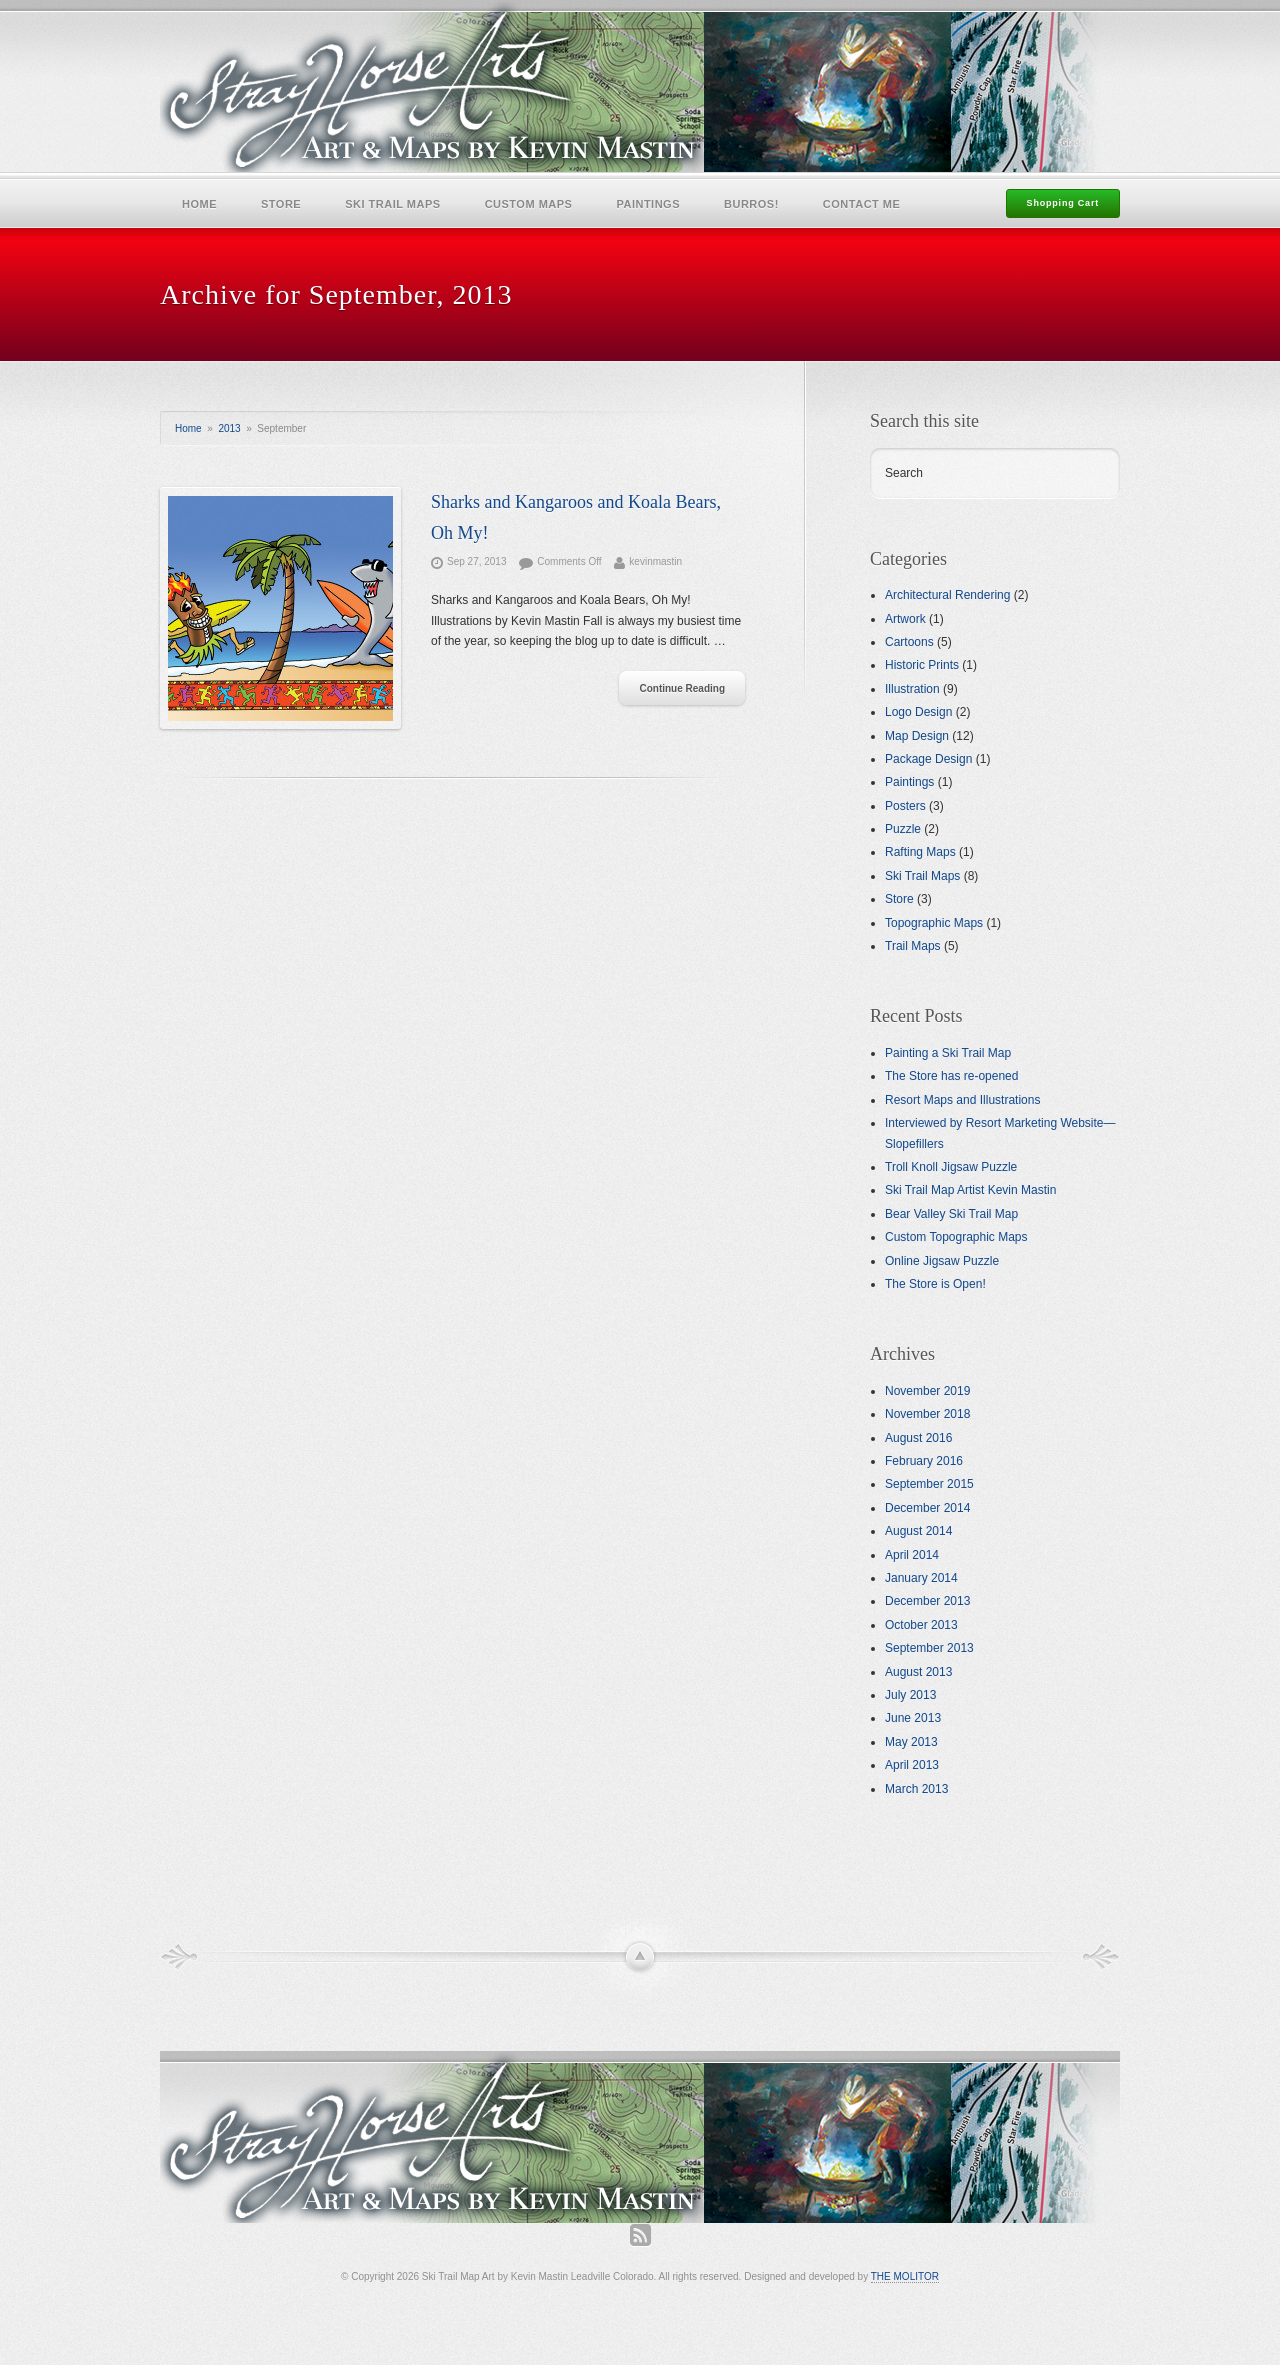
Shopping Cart (1063, 203)
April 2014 (912, 1555)
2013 (229, 428)
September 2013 (929, 1648)
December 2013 (927, 1601)
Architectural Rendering (947, 595)
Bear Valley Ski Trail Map (951, 1214)
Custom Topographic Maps (956, 1237)
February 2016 (924, 1461)
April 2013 (912, 1765)
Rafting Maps (920, 852)
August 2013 (918, 1672)
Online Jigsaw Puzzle (942, 1261)
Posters (905, 806)
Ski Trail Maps (392, 204)
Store (281, 204)
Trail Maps (913, 946)
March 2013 (916, 1789)
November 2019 (927, 1391)
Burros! (751, 204)
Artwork (905, 619)
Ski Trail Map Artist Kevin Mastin (970, 1190)
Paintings (648, 204)
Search (904, 473)
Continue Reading (682, 688)
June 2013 (913, 1718)
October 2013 (921, 1625)
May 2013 (911, 1742)
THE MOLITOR (905, 2276)
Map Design (917, 736)
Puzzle (903, 829)
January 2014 (921, 1578)
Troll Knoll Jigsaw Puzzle (951, 1167)
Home (199, 204)
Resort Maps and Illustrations (962, 1100)
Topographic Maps (934, 923)
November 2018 (927, 1414)
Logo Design (918, 712)
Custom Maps (529, 204)
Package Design (928, 759)
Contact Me (862, 204)
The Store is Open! (935, 1284)
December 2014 (927, 1508)
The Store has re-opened (951, 1076)
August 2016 (918, 1438)
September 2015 (929, 1484)
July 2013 (910, 1695)
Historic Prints (922, 665)
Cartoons (909, 642)
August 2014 (918, 1531)
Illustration (912, 689)
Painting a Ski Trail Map (948, 1053)
